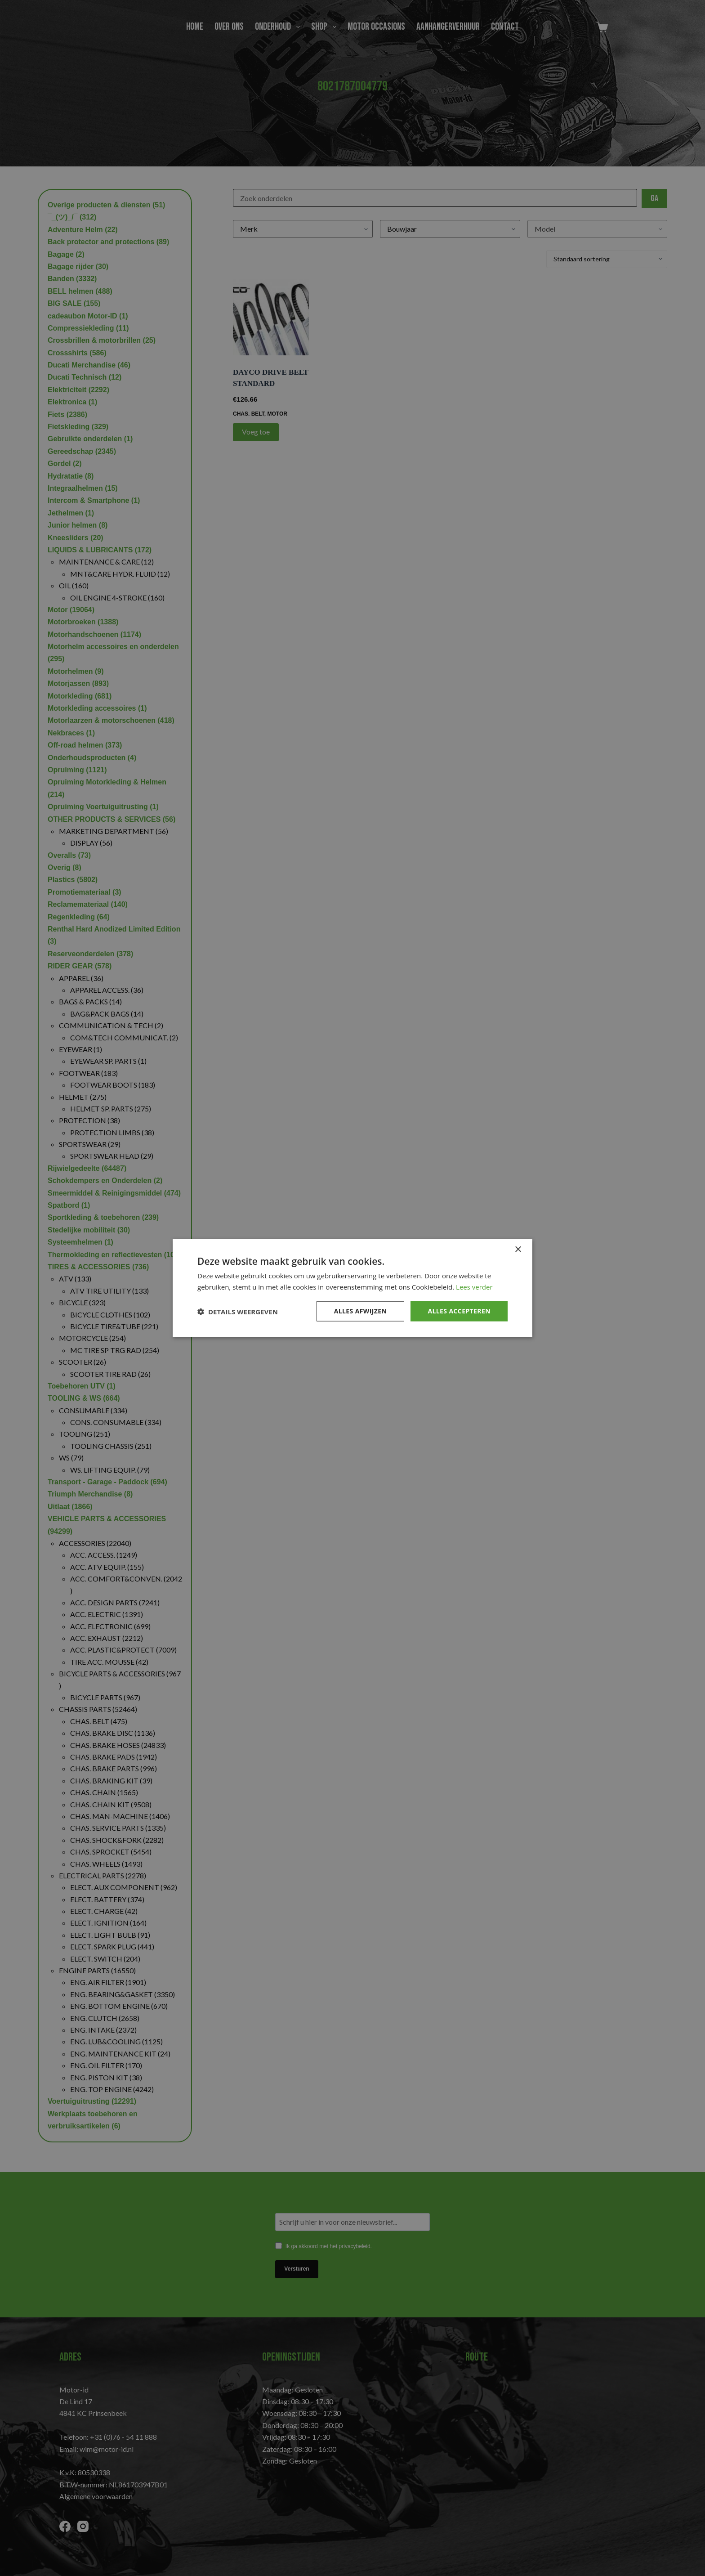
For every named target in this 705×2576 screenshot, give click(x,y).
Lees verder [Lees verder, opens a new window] (474, 1286)
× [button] (517, 1249)
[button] (237, 1311)
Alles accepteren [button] (459, 1311)
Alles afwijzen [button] (360, 1311)
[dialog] (352, 1288)
